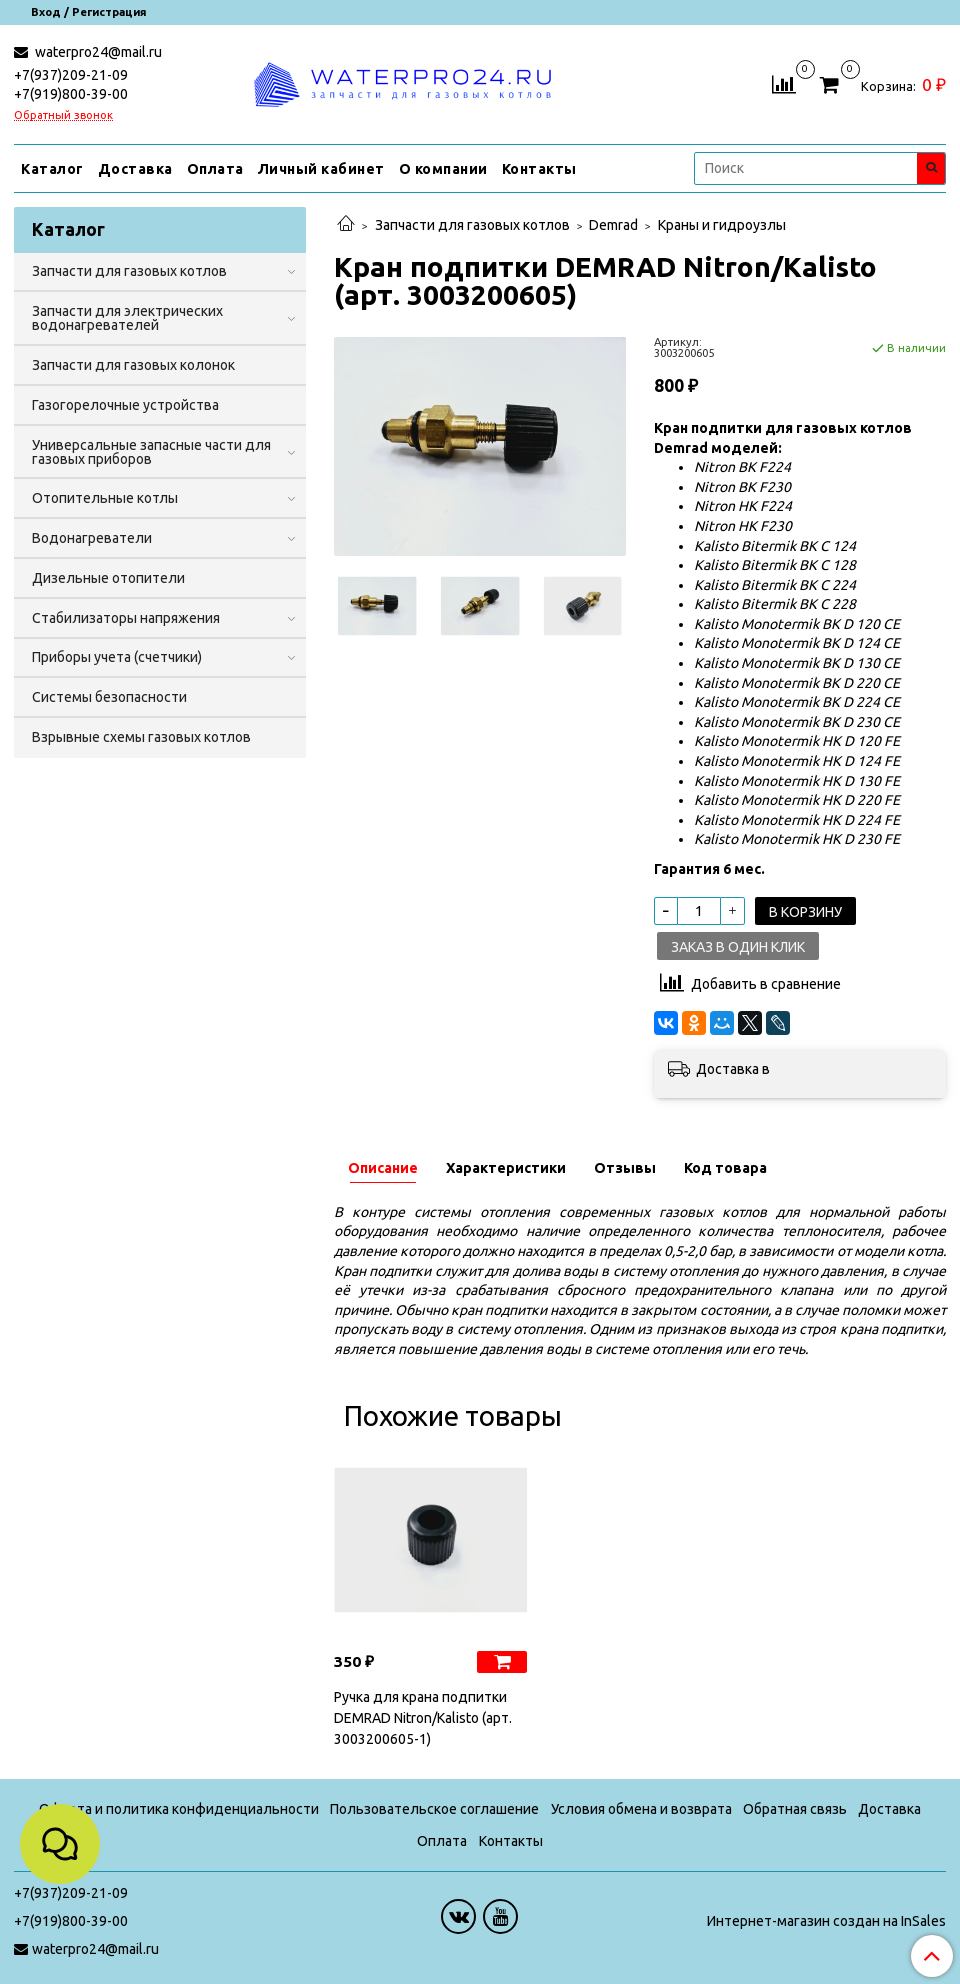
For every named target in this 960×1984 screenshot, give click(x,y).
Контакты (539, 169)
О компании (443, 169)
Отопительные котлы (105, 498)
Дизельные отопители (108, 578)
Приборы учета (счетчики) (117, 657)
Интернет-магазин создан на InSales (826, 1921)
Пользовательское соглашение (434, 1809)
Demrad (613, 225)
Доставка (135, 169)
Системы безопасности (109, 697)
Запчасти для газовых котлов (472, 225)
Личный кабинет (321, 169)
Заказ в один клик (738, 947)
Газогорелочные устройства (125, 405)
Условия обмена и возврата (641, 1809)
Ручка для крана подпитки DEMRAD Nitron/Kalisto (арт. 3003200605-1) (423, 1718)
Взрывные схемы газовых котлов (141, 737)
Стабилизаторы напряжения (126, 618)
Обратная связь (795, 1809)
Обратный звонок (63, 115)
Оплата (215, 169)
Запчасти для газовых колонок (133, 365)
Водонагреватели (92, 538)
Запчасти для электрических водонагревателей (127, 318)
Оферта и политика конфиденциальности (179, 1809)
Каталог (52, 169)
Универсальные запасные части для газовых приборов (151, 452)
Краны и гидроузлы (722, 225)
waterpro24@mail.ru (97, 52)
